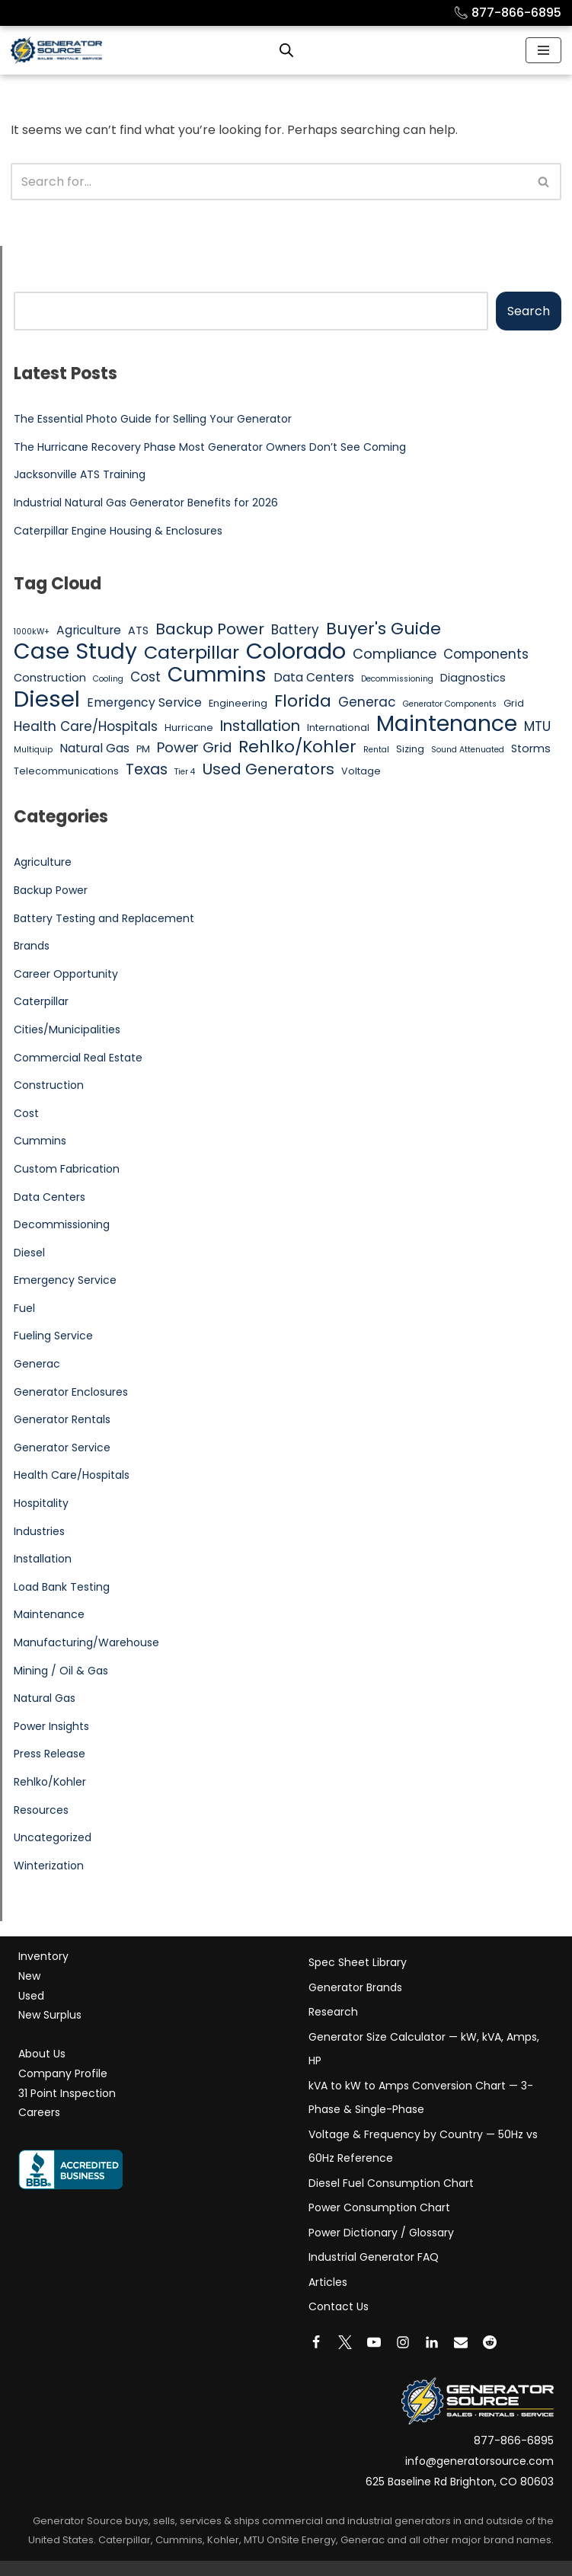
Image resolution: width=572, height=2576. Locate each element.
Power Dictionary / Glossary (381, 2232)
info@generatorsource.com (479, 2461)
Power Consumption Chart (379, 2207)
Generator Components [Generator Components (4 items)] (450, 704)
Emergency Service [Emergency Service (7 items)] (144, 702)
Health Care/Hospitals (71, 1475)
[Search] (269, 181)
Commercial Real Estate (78, 1057)
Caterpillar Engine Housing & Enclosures (118, 530)
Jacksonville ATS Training (79, 474)
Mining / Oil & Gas (61, 1670)
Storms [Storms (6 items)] (531, 748)
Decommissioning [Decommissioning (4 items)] (397, 679)
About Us (42, 2053)
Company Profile (62, 2073)
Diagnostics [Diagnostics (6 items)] (473, 677)
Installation (43, 1558)
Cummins (40, 1140)
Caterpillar (41, 1001)
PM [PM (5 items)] (143, 748)
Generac (37, 1363)
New (29, 1976)
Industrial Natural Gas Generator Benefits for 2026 (146, 502)
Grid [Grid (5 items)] (513, 703)
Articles (327, 2282)
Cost (26, 1113)
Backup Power (51, 890)
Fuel (24, 1308)
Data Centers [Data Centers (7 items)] (313, 677)
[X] (345, 2342)
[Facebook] (316, 2342)
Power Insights (51, 1726)
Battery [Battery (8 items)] (295, 630)
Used (31, 1995)
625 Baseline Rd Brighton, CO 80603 (460, 2481)
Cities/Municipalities (67, 1029)
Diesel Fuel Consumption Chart (391, 2183)
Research (333, 2011)
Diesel (29, 1252)
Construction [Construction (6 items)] (50, 677)
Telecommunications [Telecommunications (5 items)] (66, 771)
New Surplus (49, 2014)
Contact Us (338, 2306)
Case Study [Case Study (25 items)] (75, 652)
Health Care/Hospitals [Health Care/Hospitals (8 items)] (86, 726)
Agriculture (43, 862)
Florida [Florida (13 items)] (302, 701)
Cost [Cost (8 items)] (145, 677)
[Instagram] (403, 2342)
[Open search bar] (286, 50)
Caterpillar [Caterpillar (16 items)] (191, 652)
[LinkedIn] (432, 2342)
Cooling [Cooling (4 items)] (108, 679)
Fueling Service (53, 1335)
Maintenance (49, 1614)
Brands (32, 945)
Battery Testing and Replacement (104, 918)
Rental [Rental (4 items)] (376, 749)
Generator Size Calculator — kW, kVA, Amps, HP (423, 2049)
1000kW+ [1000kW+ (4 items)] (32, 631)
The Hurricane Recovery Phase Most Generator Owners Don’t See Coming (210, 447)
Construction (49, 1085)
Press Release (49, 1753)
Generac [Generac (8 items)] (367, 702)
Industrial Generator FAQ (373, 2257)
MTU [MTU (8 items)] (537, 726)
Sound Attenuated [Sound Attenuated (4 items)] (467, 749)
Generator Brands (355, 1987)
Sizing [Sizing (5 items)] (410, 748)
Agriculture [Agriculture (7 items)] (88, 630)
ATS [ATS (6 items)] (138, 630)
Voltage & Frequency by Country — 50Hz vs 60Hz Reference (423, 2146)
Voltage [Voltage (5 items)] (361, 771)
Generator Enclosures (71, 1392)
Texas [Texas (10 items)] (147, 770)
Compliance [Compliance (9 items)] (394, 653)
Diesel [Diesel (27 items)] (47, 699)
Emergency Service (65, 1280)
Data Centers (49, 1197)
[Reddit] (489, 2342)
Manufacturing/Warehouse (86, 1642)
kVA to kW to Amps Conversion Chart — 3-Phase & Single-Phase (420, 2098)
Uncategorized (52, 1837)
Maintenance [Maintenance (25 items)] (446, 724)
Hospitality (41, 1503)
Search (528, 311)
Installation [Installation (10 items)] (260, 726)
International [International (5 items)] (338, 727)
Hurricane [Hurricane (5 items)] (189, 727)
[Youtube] (374, 2342)
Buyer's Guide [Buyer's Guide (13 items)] (383, 629)
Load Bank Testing (62, 1586)
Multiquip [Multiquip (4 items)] (33, 749)
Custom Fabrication (67, 1168)
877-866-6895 (507, 13)
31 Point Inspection (67, 2093)
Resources (41, 1810)
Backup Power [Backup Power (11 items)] (209, 630)
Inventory (43, 1956)
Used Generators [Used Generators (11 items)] (268, 770)
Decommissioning (62, 1224)
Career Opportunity (66, 974)
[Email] (460, 2342)
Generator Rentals (62, 1419)
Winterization (49, 1865)
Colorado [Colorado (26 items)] (296, 652)
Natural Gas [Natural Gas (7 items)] (94, 748)
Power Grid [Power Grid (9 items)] (194, 747)
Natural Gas (44, 1698)
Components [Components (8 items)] (486, 654)
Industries (39, 1531)
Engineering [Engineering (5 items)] (238, 703)
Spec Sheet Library (357, 1962)
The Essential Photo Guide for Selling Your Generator (153, 418)
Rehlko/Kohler (50, 1781)
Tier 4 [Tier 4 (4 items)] (184, 771)
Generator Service (62, 1447)
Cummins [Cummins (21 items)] (217, 675)
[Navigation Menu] (543, 50)
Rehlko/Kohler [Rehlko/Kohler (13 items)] (297, 747)
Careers (39, 2112)
